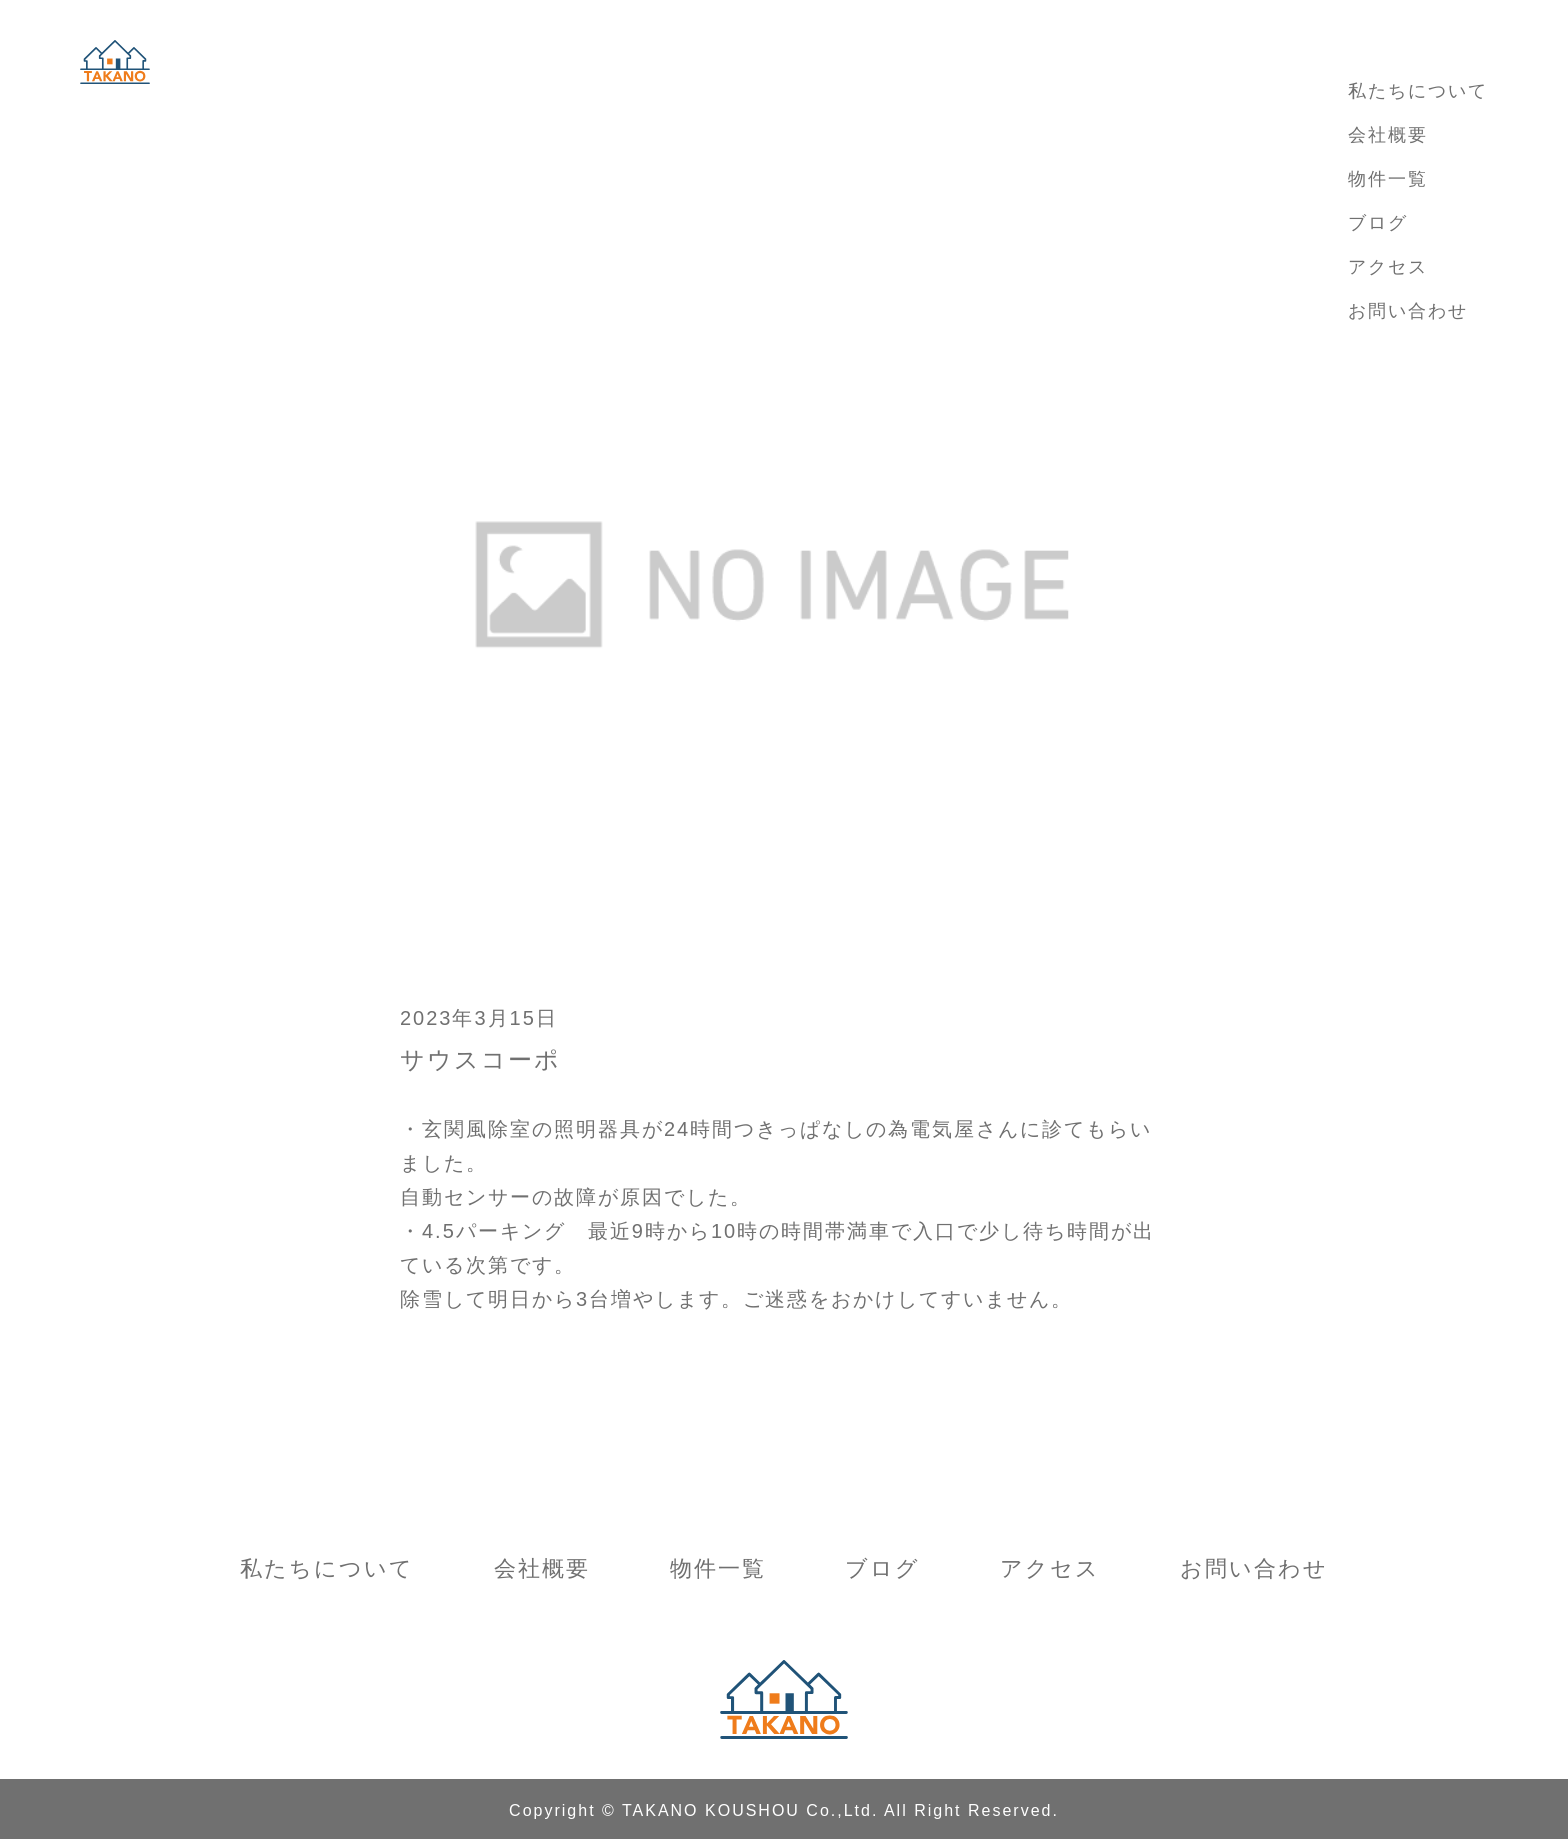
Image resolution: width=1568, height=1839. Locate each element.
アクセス (1388, 267)
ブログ (1378, 223)
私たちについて (1418, 91)
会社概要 (1388, 135)
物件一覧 (1388, 179)
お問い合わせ (1408, 311)
